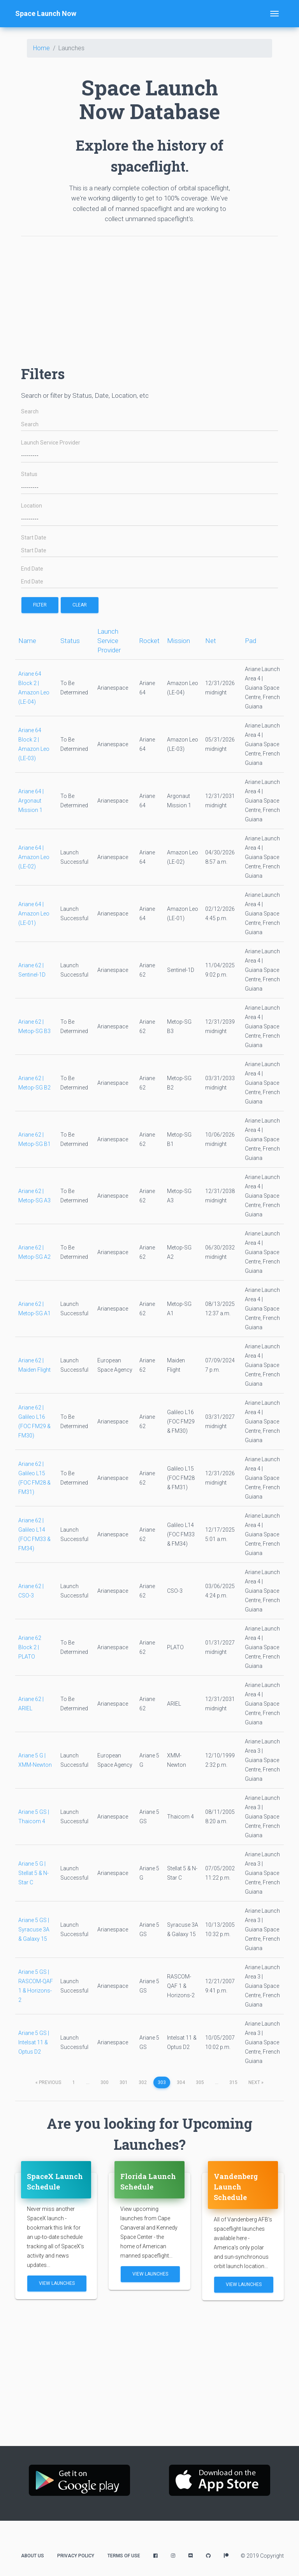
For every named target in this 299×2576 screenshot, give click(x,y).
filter (40, 605)
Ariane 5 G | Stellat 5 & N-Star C (33, 1873)
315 (233, 2082)
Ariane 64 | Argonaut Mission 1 (31, 800)
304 (181, 2082)
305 (200, 2082)
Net (210, 641)
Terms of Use (123, 2555)
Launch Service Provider (50, 443)
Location (31, 506)
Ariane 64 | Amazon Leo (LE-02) (33, 857)
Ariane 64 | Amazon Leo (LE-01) (33, 913)
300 (104, 2082)
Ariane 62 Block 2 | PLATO (29, 1647)
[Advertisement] (149, 296)
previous (48, 2082)
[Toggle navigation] (274, 13)
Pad (250, 641)
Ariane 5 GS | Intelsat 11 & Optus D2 (33, 2042)
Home (41, 48)
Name (27, 641)
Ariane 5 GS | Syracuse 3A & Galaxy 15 (33, 1929)
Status (29, 474)
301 (124, 2082)
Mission (178, 641)
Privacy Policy (75, 2555)
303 (162, 2082)
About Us (32, 2555)
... (88, 2082)
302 (143, 2082)
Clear (79, 605)
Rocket (149, 641)
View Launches (57, 2283)
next (256, 2082)
